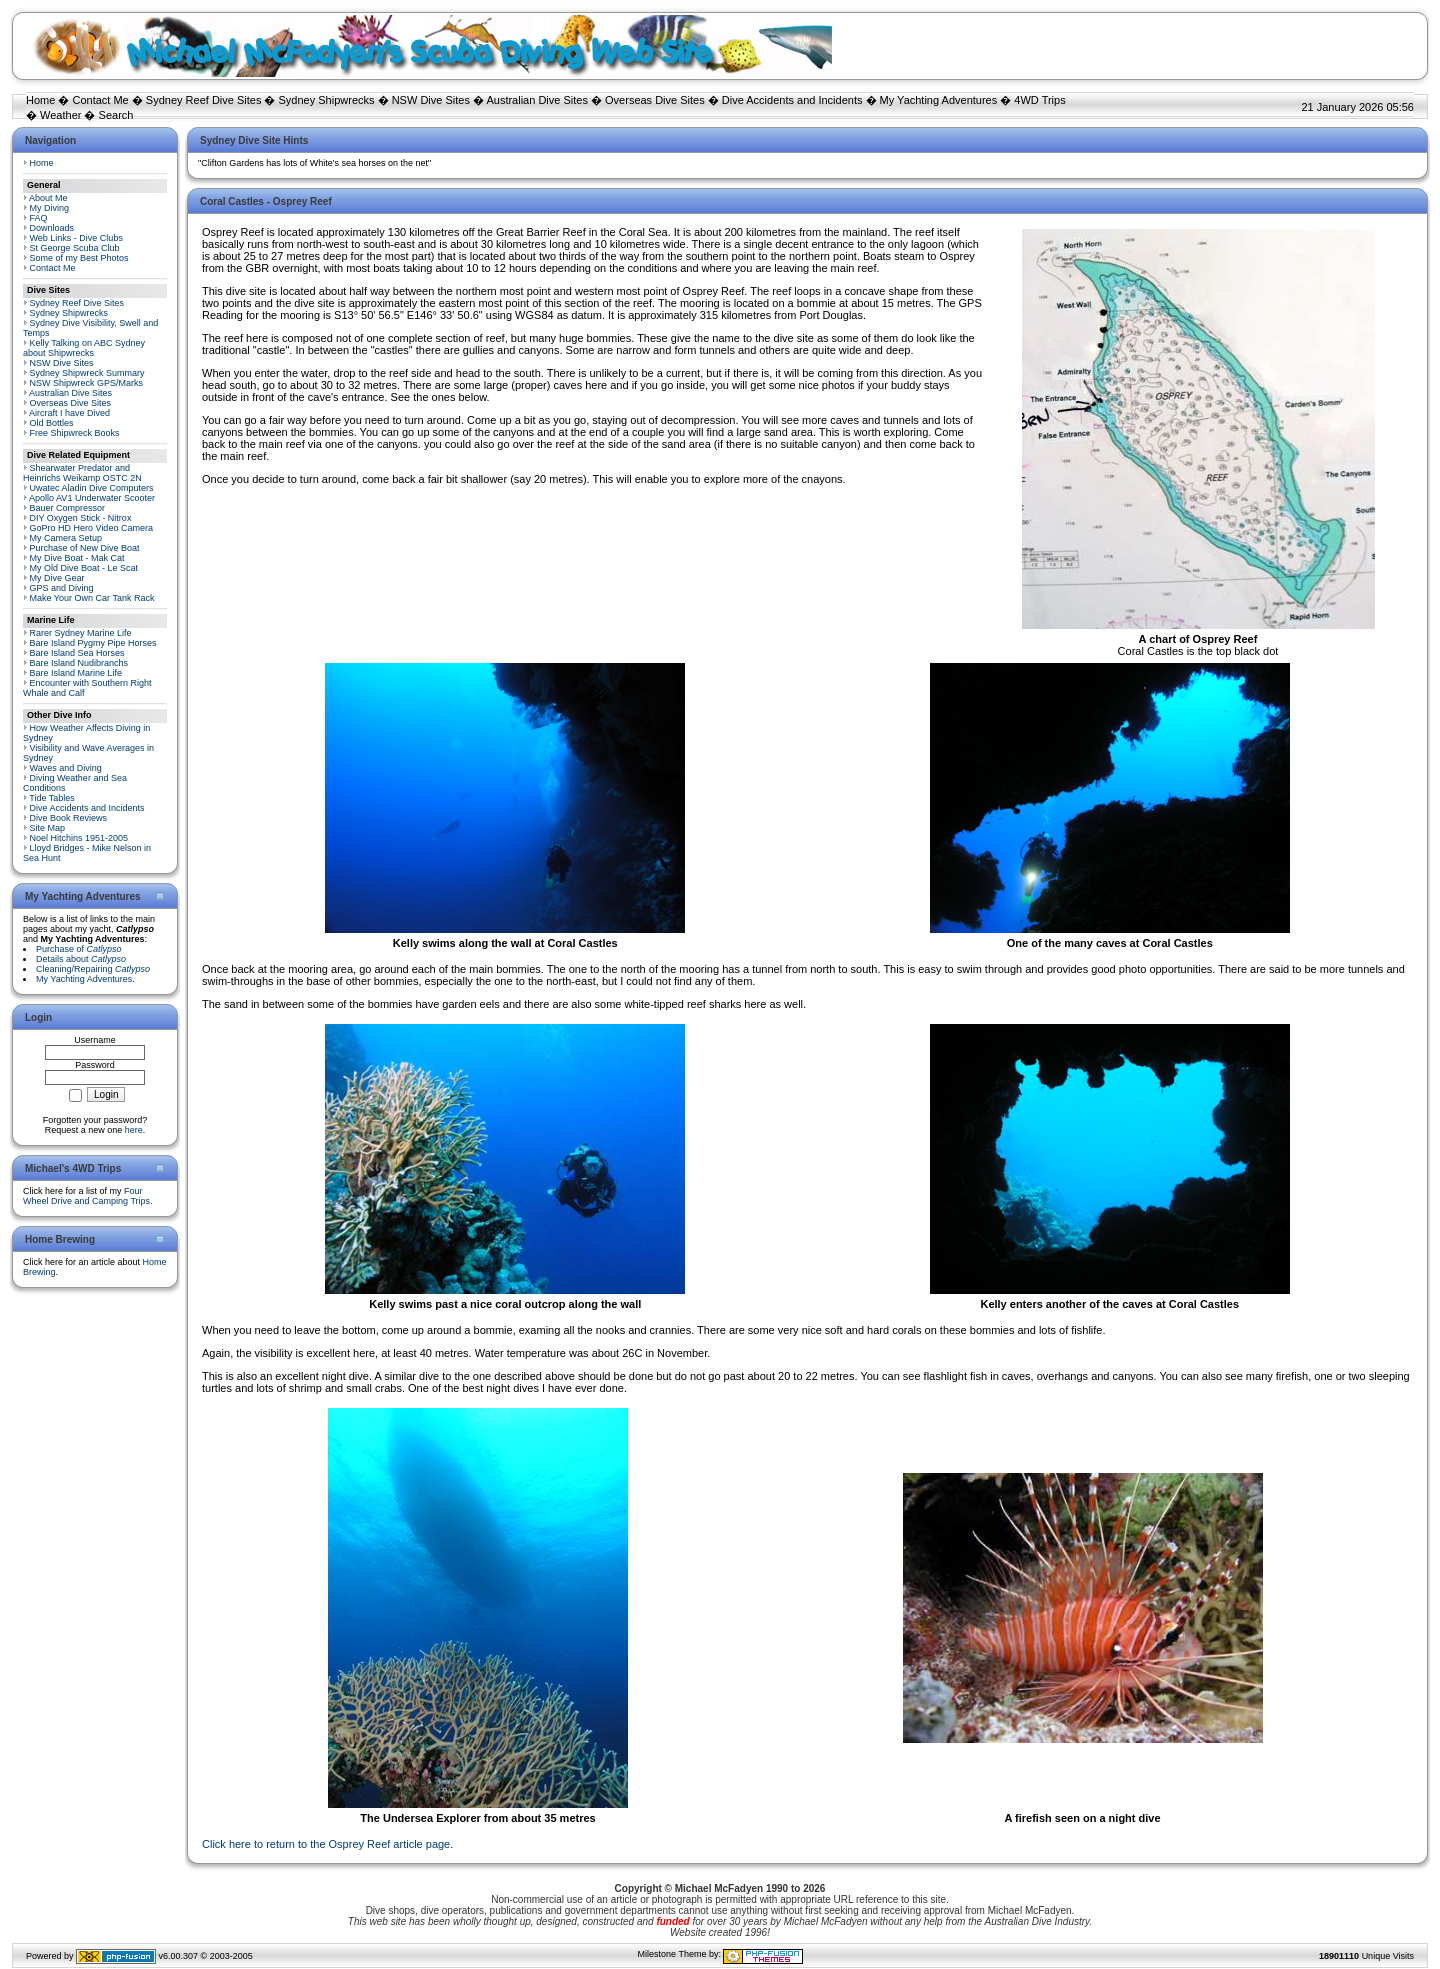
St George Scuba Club (75, 248)
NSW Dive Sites (431, 100)
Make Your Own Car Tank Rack (92, 598)
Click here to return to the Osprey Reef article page (326, 1844)
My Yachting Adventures (939, 100)
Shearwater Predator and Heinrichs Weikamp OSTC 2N (82, 473)
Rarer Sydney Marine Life (81, 633)
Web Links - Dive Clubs (76, 238)
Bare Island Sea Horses (77, 653)
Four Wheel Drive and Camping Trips (86, 1196)
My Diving (50, 208)
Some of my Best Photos (79, 258)
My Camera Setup (66, 538)
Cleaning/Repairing (93, 969)
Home (40, 100)
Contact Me (100, 100)
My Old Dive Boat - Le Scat (84, 568)
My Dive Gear (57, 578)
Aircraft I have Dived (69, 413)
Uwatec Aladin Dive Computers (92, 488)
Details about (81, 959)
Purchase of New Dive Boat (85, 548)
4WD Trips (1039, 100)
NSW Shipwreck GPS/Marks (87, 383)
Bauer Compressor (68, 508)
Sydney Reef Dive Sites (204, 100)
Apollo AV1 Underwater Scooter (92, 498)
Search (116, 115)
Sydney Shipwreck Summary (87, 373)
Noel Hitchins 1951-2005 (79, 838)
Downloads (52, 228)
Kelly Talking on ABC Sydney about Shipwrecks (84, 348)
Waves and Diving (66, 768)
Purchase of (79, 949)
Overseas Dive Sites (655, 100)
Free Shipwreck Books (75, 433)
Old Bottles (52, 423)
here (134, 1130)
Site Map (48, 828)
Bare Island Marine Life (76, 673)
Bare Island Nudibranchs (79, 663)
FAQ (39, 218)
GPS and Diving (62, 588)
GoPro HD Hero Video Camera (91, 528)
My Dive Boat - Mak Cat (77, 558)
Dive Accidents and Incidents (792, 100)
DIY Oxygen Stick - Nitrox (81, 518)
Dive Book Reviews (69, 818)
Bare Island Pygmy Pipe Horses (93, 643)
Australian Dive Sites (537, 100)
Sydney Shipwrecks (327, 100)
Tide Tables (52, 798)
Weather (60, 115)
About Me (48, 198)
